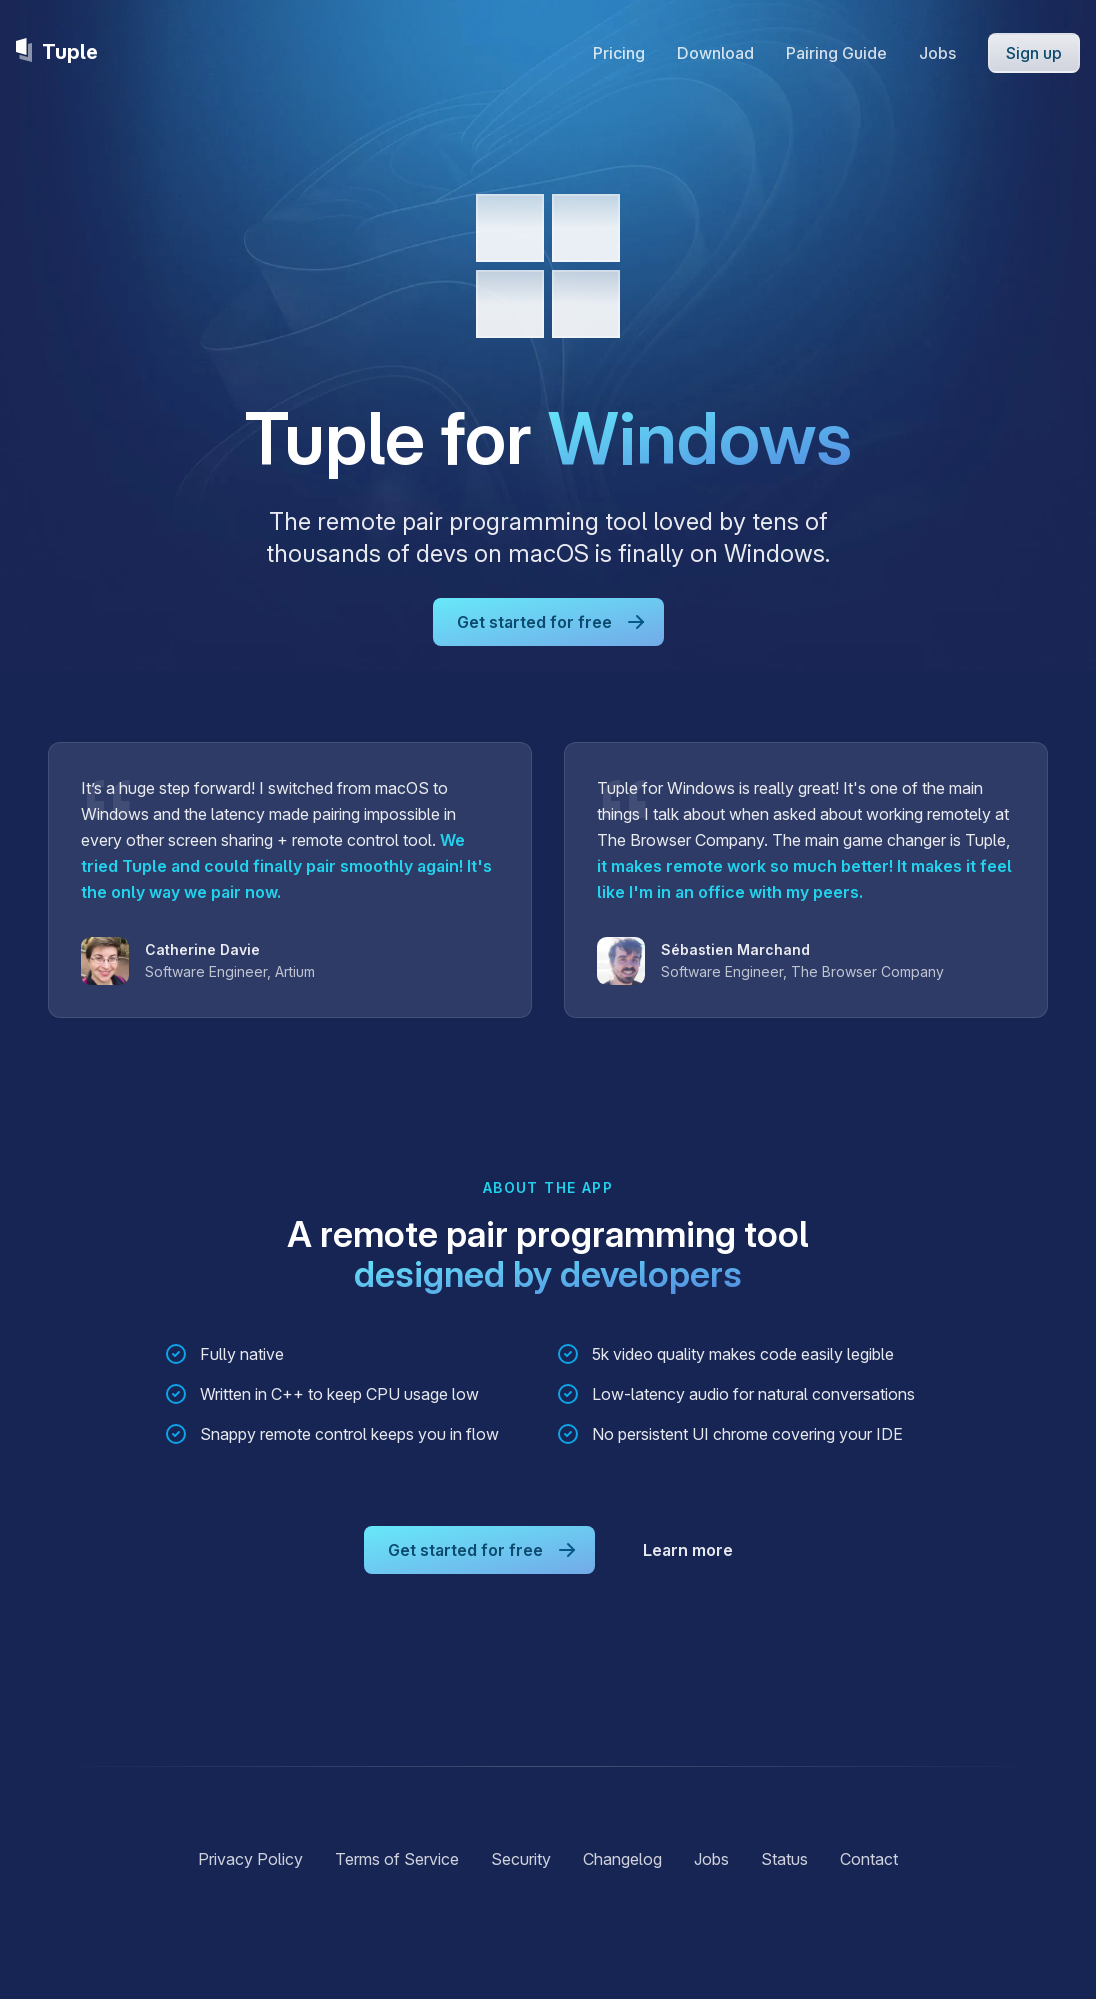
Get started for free (552, 622)
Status (784, 1859)
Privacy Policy (250, 1859)
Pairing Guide (836, 53)
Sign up (1034, 53)
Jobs (937, 53)
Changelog (622, 1859)
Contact (869, 1859)
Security (521, 1859)
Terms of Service (397, 1859)
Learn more (688, 1550)
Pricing (619, 53)
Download (715, 53)
